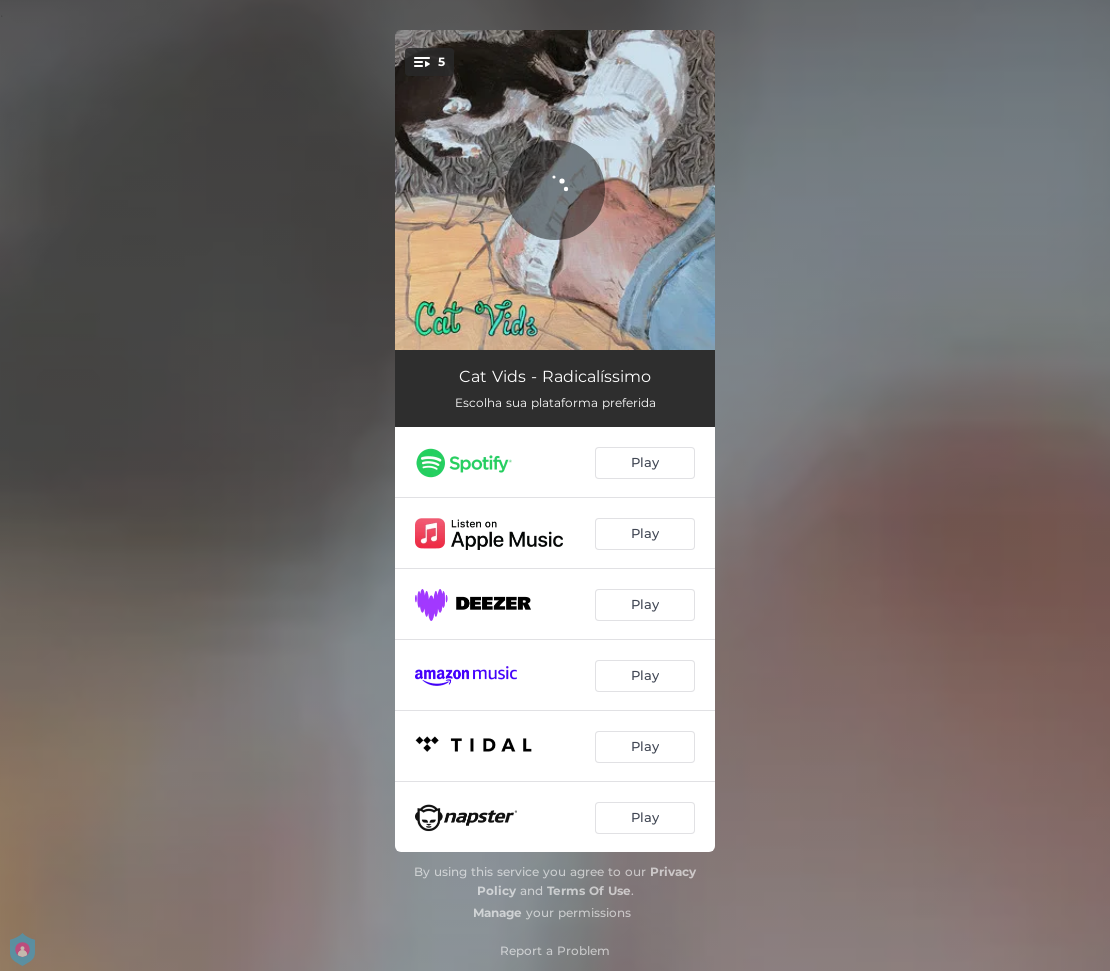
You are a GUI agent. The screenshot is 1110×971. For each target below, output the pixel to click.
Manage (497, 912)
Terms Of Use (589, 890)
